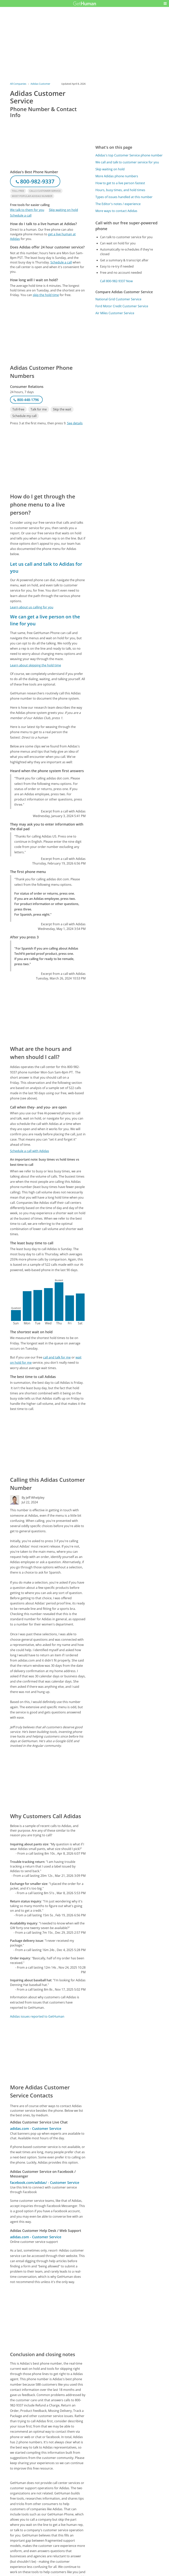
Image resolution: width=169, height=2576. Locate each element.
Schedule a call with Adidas (29, 1151)
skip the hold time (46, 295)
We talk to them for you (27, 210)
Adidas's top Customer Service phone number (129, 155)
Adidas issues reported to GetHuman (37, 2016)
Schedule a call (20, 215)
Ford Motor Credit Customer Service (121, 306)
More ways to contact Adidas (116, 211)
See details (75, 423)
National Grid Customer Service (118, 299)
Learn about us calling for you (31, 607)
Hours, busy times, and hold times (120, 190)
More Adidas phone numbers (116, 176)
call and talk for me (57, 1357)
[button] (165, 3)
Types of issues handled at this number (124, 197)
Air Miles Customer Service (114, 313)
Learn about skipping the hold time (35, 665)
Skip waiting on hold (63, 210)
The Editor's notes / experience (118, 204)
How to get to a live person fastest (120, 183)
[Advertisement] (48, 330)
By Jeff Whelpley (33, 1497)
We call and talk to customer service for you (127, 162)
